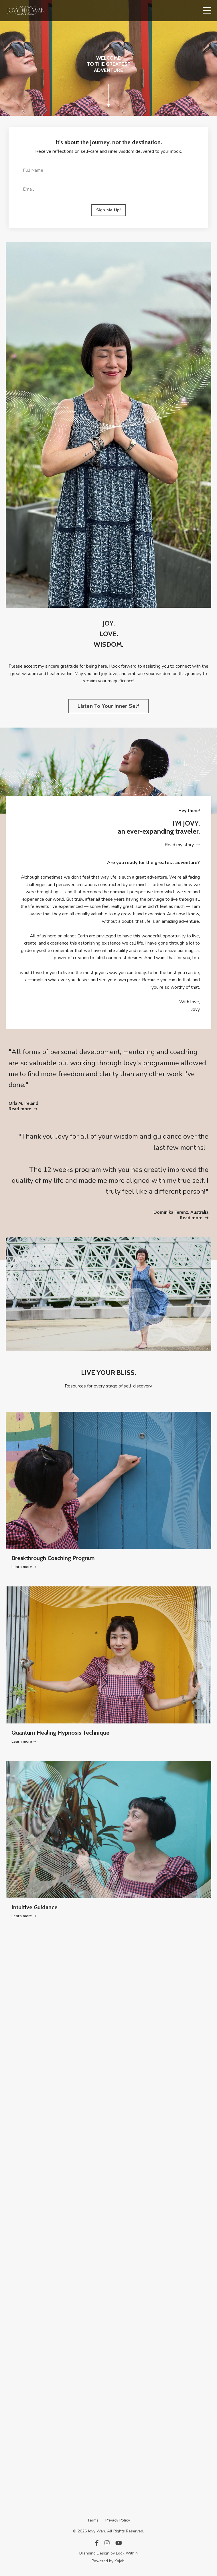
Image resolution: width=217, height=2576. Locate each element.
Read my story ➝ (182, 845)
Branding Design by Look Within (108, 2553)
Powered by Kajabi (108, 2561)
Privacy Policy (117, 2520)
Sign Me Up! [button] (108, 210)
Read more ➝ (23, 1108)
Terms (92, 2520)
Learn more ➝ (24, 1567)
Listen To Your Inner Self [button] (108, 706)
